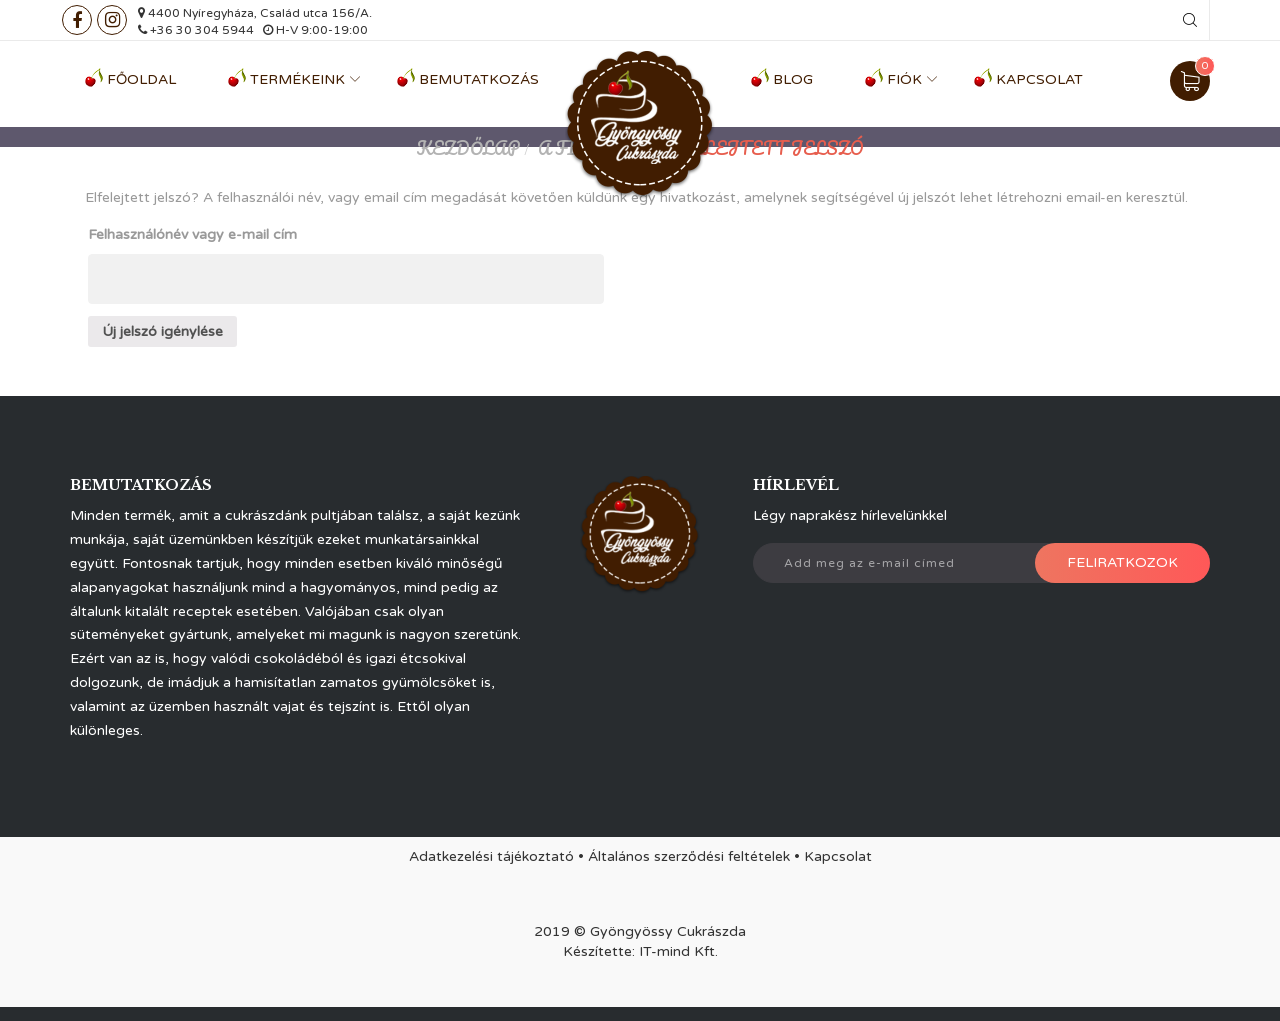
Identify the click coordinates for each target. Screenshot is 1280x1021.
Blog (793, 79)
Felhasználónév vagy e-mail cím (192, 234)
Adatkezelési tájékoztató (491, 856)
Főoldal (141, 79)
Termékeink (297, 79)
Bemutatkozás (479, 79)
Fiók (904, 79)
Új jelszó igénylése (162, 331)
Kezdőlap (468, 148)
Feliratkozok (1122, 562)
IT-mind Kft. (678, 951)
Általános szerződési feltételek (689, 856)
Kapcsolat (1039, 79)
